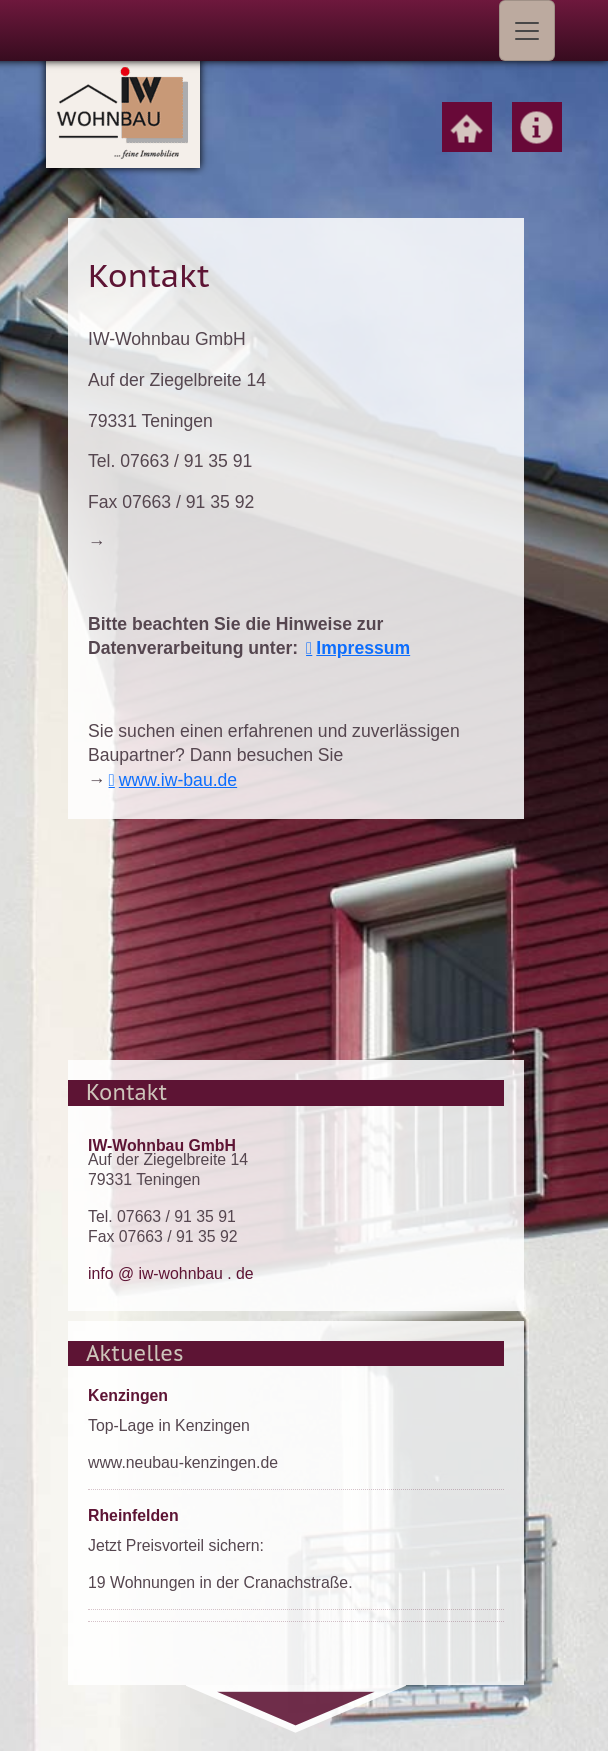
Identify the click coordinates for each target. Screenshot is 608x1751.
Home (467, 127)
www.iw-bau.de (178, 780)
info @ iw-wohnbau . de (171, 1273)
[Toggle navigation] (527, 30)
